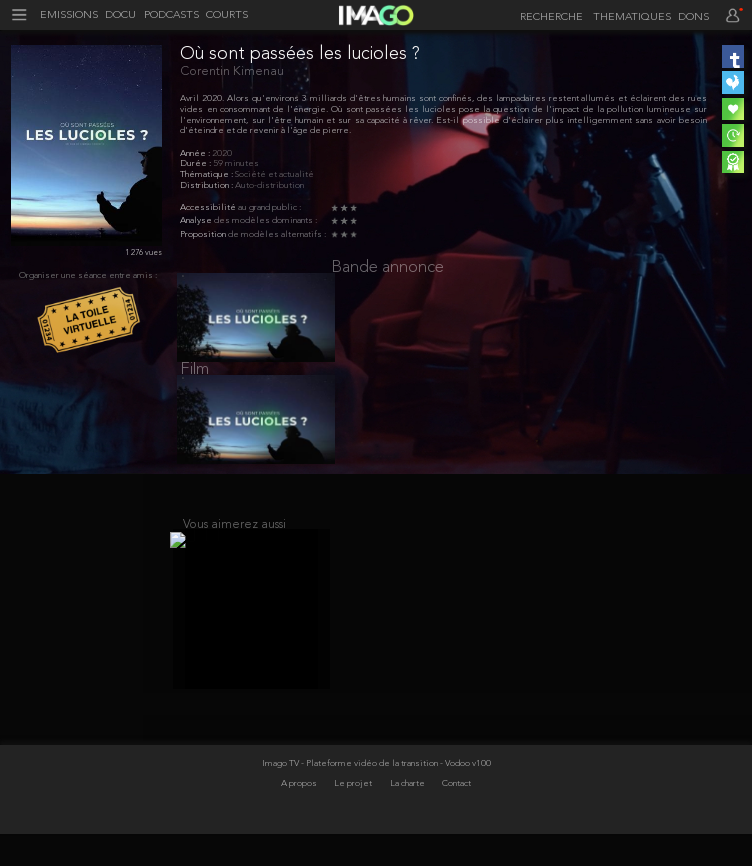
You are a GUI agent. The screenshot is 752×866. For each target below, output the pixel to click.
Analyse (197, 220)
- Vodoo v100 (465, 795)
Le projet (354, 815)
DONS (693, 18)
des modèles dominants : (265, 220)
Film (194, 380)
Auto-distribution (269, 185)
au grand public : (269, 207)
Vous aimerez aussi (234, 546)
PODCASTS (171, 16)
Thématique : (207, 174)
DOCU (120, 16)
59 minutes (236, 163)
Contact (456, 815)
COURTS (227, 16)
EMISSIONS (69, 16)
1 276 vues (143, 253)
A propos (300, 815)
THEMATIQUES (632, 18)
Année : (196, 153)
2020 (222, 153)
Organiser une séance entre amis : (88, 275)
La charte (408, 815)
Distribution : (207, 185)
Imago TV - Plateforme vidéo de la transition (351, 795)
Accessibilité (209, 207)
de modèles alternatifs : (277, 234)
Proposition (204, 234)
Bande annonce (387, 267)
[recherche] (548, 17)
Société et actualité (274, 174)
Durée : (196, 163)
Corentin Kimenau (232, 71)
